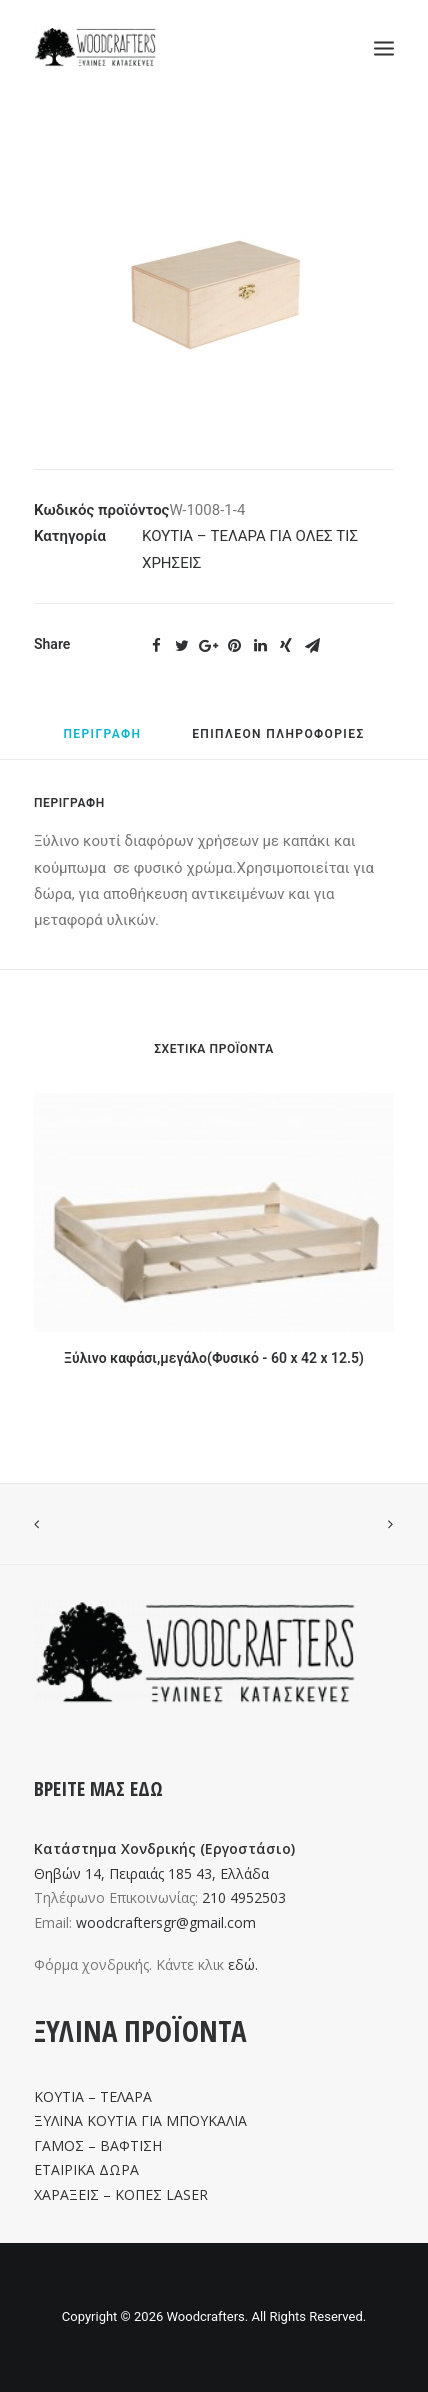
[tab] (102, 742)
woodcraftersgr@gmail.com (166, 1922)
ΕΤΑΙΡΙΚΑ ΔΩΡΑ (86, 2169)
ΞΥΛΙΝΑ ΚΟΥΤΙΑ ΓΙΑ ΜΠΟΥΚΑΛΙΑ (140, 2120)
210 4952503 (244, 1897)
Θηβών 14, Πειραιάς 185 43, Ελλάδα (151, 1873)
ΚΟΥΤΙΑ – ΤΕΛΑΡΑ (93, 2096)
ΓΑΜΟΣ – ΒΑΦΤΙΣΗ (98, 2145)
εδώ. (243, 1964)
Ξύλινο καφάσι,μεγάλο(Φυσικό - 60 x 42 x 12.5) (214, 1358)
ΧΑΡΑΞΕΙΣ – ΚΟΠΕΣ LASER (121, 2194)
